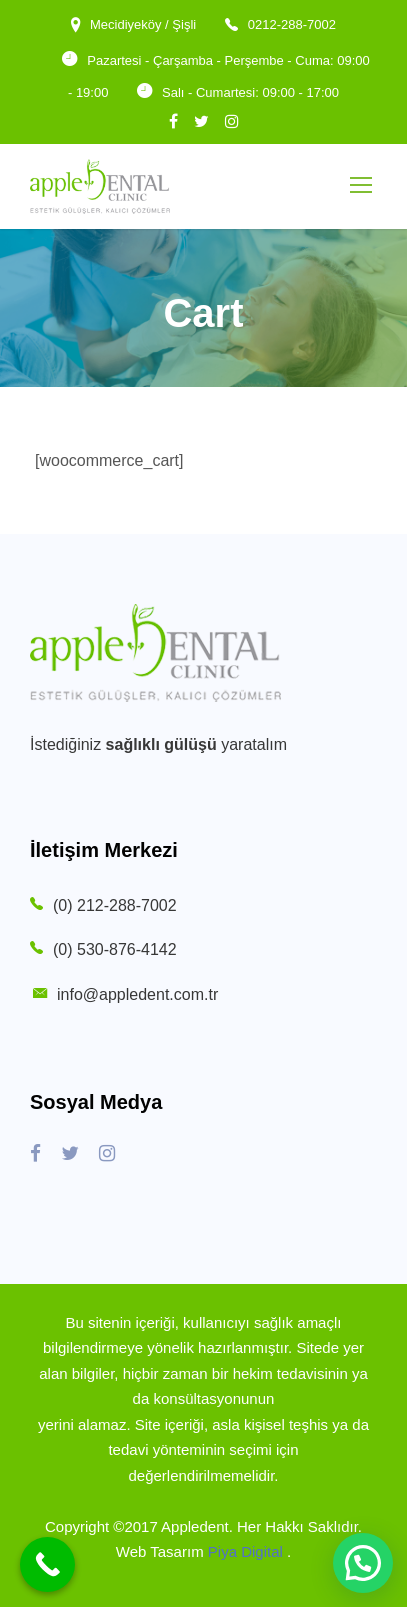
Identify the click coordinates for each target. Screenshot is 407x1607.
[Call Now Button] (47, 1564)
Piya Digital (247, 1551)
